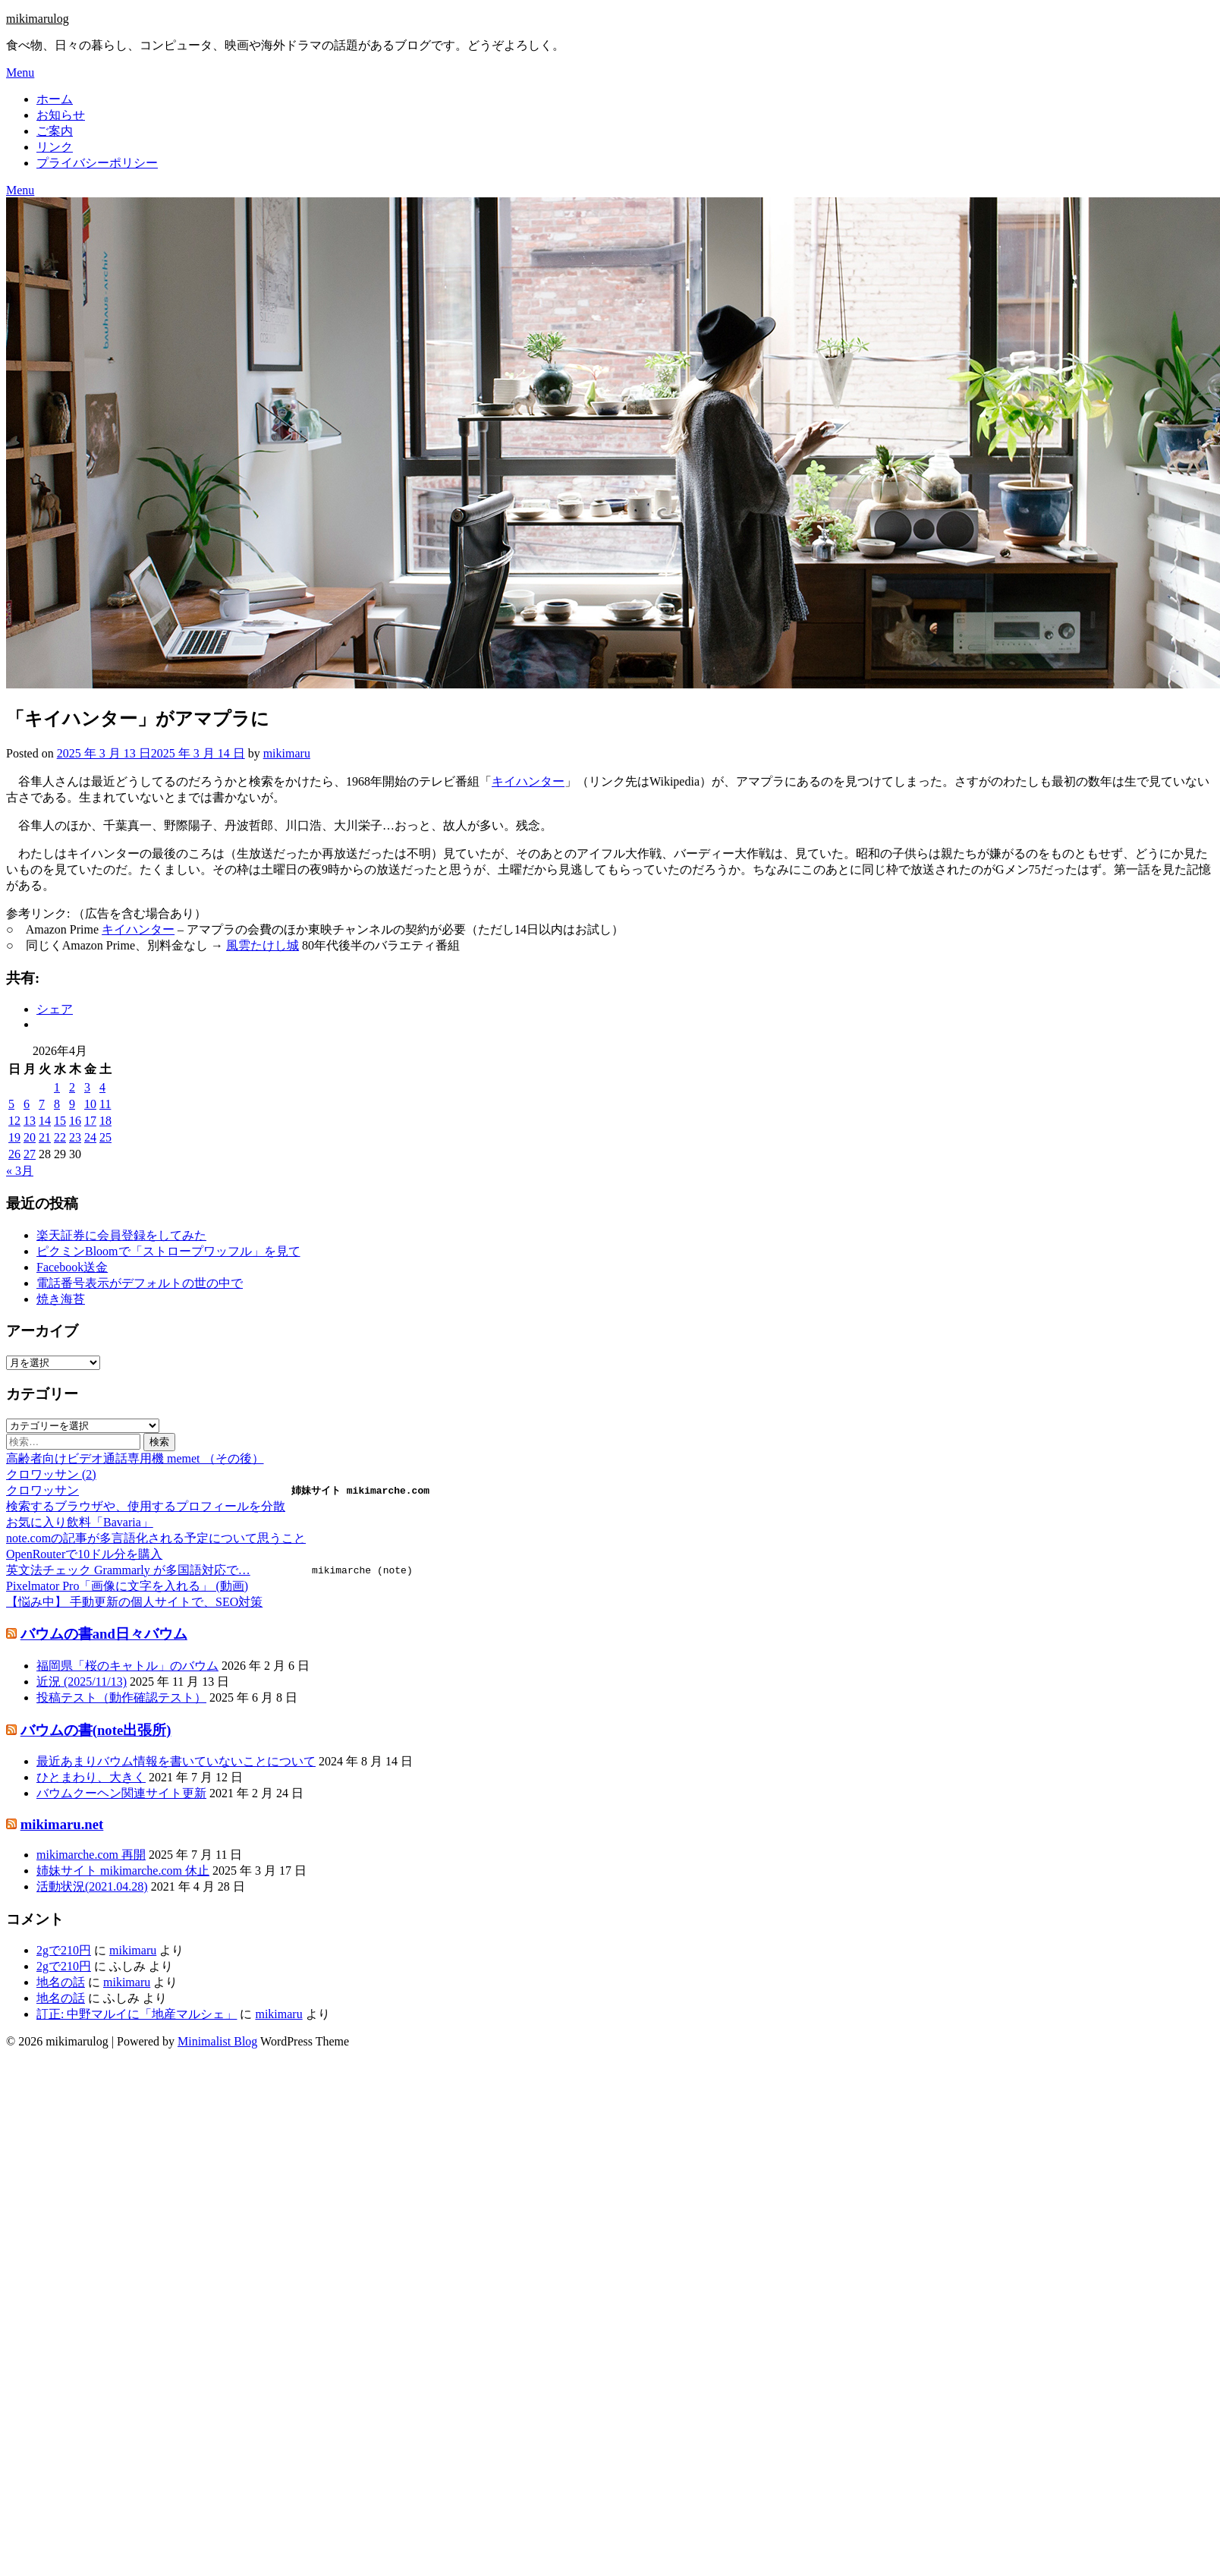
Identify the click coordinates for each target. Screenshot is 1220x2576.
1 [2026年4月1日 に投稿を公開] (57, 1087)
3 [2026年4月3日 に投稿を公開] (87, 1087)
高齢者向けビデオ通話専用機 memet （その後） (135, 1458)
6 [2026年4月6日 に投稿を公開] (27, 1103)
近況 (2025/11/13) (81, 1681)
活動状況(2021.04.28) (92, 1886)
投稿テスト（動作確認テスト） (121, 1697)
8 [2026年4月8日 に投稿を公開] (57, 1103)
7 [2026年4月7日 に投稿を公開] (42, 1103)
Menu (20, 72)
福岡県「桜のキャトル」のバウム (127, 1665)
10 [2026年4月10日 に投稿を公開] (90, 1103)
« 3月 (19, 1170)
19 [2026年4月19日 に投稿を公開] (14, 1137)
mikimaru (286, 753)
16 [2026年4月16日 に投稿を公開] (75, 1120)
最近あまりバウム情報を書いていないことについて (176, 1761)
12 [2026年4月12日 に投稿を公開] (14, 1120)
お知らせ (60, 115)
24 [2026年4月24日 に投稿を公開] (90, 1137)
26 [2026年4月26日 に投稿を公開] (14, 1154)
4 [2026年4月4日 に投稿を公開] (102, 1087)
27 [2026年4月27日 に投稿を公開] (30, 1154)
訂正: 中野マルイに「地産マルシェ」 (136, 2014)
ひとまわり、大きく (91, 1777)
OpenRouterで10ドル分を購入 (84, 1554)
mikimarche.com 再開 (91, 1854)
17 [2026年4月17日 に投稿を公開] (90, 1120)
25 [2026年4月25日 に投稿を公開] (105, 1137)
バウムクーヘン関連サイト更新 (121, 1793)
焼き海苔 (60, 1299)
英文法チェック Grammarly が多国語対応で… (128, 1570)
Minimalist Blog (217, 2041)
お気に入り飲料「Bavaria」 (79, 1522)
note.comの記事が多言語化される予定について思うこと (156, 1538)
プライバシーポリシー (97, 162)
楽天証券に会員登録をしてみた (121, 1235)
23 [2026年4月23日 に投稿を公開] (75, 1137)
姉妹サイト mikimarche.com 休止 (122, 1870)
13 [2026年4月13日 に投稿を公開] (30, 1120)
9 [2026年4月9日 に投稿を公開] (72, 1103)
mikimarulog (37, 18)
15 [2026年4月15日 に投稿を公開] (60, 1120)
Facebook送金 (72, 1267)
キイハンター (528, 781)
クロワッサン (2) (51, 1474)
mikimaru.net (62, 1824)
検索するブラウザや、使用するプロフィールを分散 (145, 1506)
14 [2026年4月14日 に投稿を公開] (45, 1120)
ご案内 (54, 130)
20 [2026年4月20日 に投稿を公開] (30, 1137)
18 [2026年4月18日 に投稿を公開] (105, 1120)
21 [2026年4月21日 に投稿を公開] (45, 1137)
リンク (54, 146)
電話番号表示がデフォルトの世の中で (139, 1283)
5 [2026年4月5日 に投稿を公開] (11, 1103)
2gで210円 (63, 1950)
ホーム (54, 99)
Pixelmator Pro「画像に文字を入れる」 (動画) (127, 1585)
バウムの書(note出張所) (95, 1730)
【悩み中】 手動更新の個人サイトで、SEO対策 (134, 1601)
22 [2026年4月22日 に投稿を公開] (60, 1137)
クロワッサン (42, 1490)
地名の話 (60, 1982)
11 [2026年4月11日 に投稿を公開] (105, 1103)
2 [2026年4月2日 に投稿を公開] (72, 1087)
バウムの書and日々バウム (103, 1634)
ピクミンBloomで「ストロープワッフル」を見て (168, 1251)
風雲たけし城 (262, 945)
